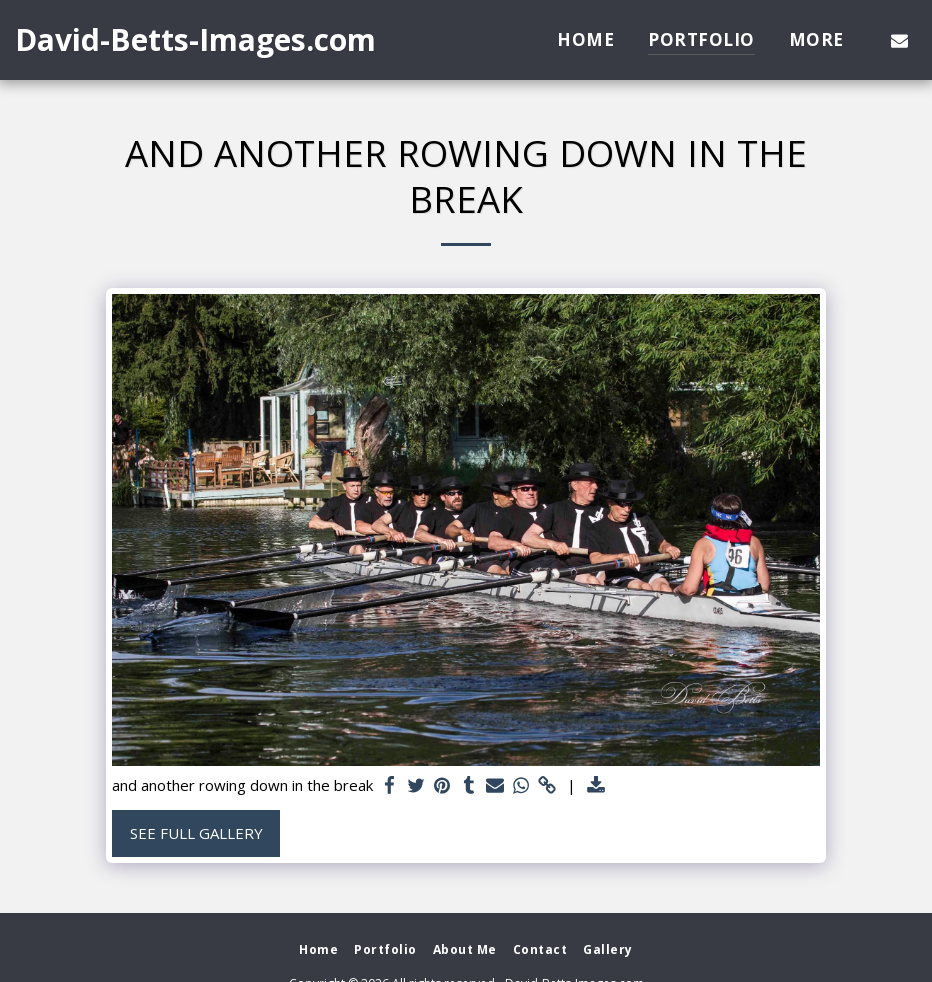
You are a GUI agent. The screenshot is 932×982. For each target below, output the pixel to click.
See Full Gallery (196, 833)
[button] (899, 40)
